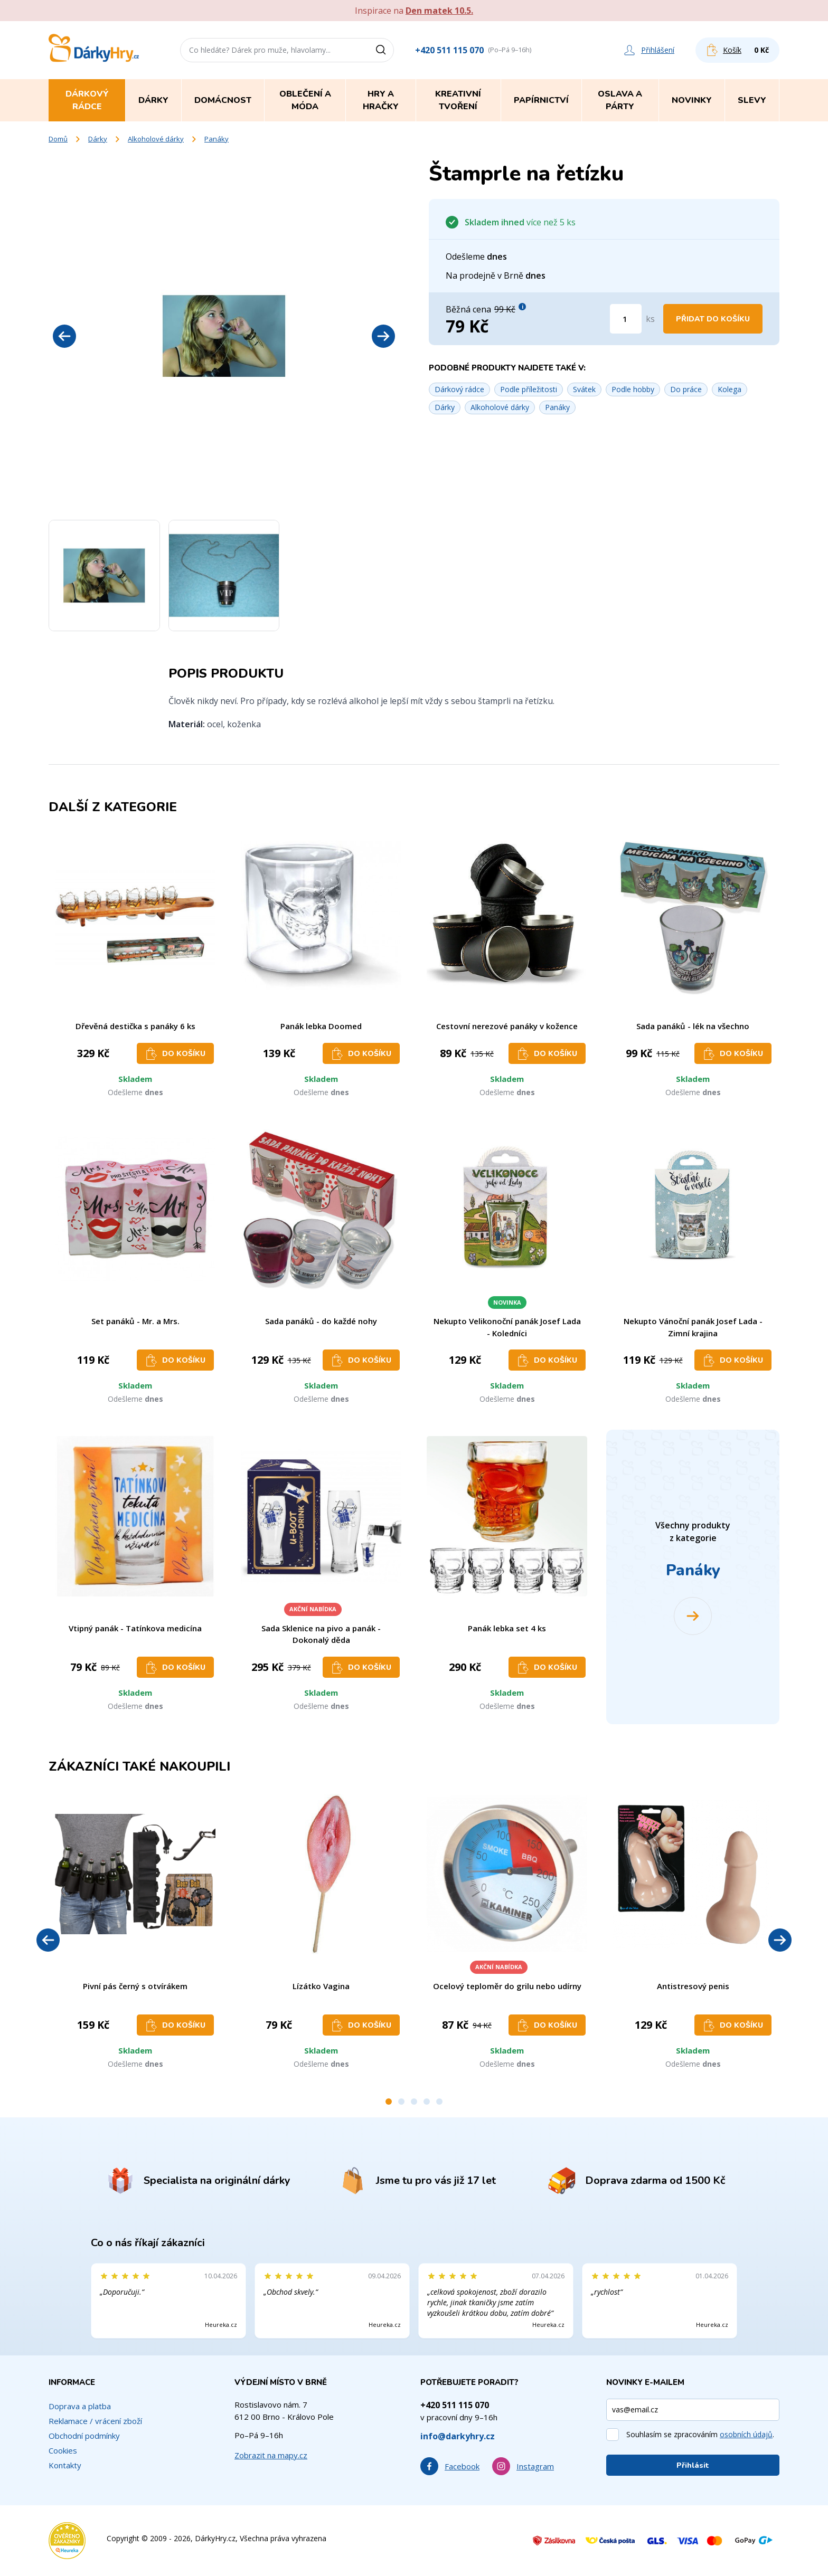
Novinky (692, 100)
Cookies (63, 2450)
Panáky (216, 139)
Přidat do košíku (713, 319)
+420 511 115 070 (449, 50)
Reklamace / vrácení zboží (95, 2421)
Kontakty (65, 2465)
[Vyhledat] (384, 50)
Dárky (97, 139)
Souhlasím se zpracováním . (700, 2434)
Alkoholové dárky (156, 139)
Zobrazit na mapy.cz (270, 2455)
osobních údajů (746, 2434)
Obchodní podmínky (84, 2435)
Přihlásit (692, 2465)
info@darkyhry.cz (457, 2436)
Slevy (752, 100)
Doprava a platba (80, 2406)
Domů (58, 139)
